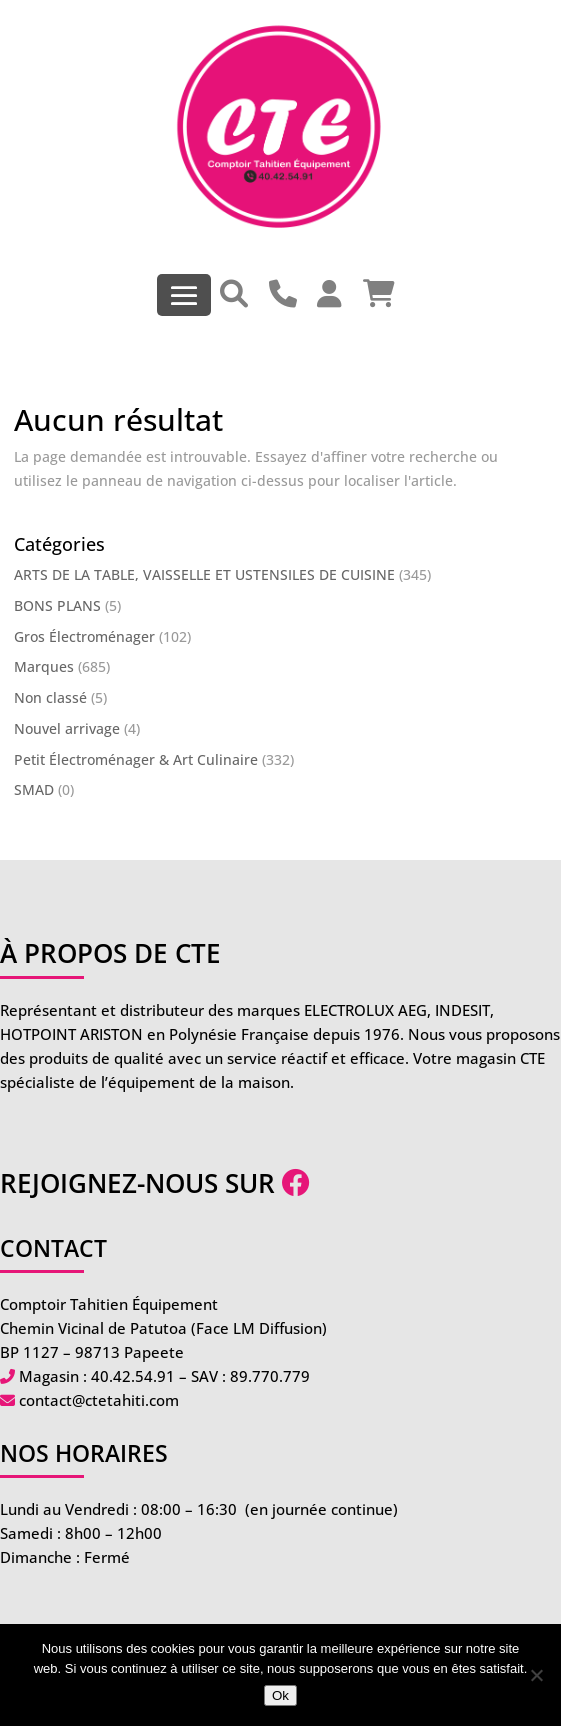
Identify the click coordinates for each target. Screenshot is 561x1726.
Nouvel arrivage (67, 728)
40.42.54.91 (133, 1376)
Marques (44, 666)
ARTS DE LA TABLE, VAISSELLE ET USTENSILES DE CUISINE (204, 574)
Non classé (50, 697)
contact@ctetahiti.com (99, 1400)
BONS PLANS (57, 605)
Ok (280, 1695)
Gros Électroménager (84, 636)
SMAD (34, 789)
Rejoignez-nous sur (155, 1183)
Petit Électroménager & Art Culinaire (136, 759)
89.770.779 (270, 1376)
